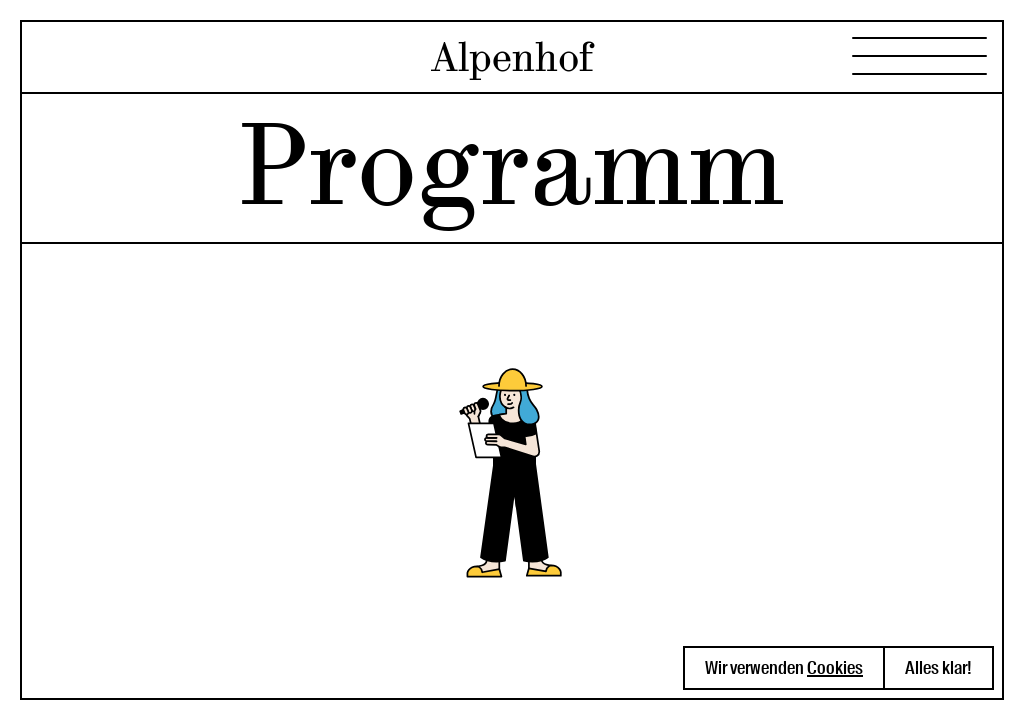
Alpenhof (512, 57)
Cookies (835, 668)
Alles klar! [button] (938, 668)
